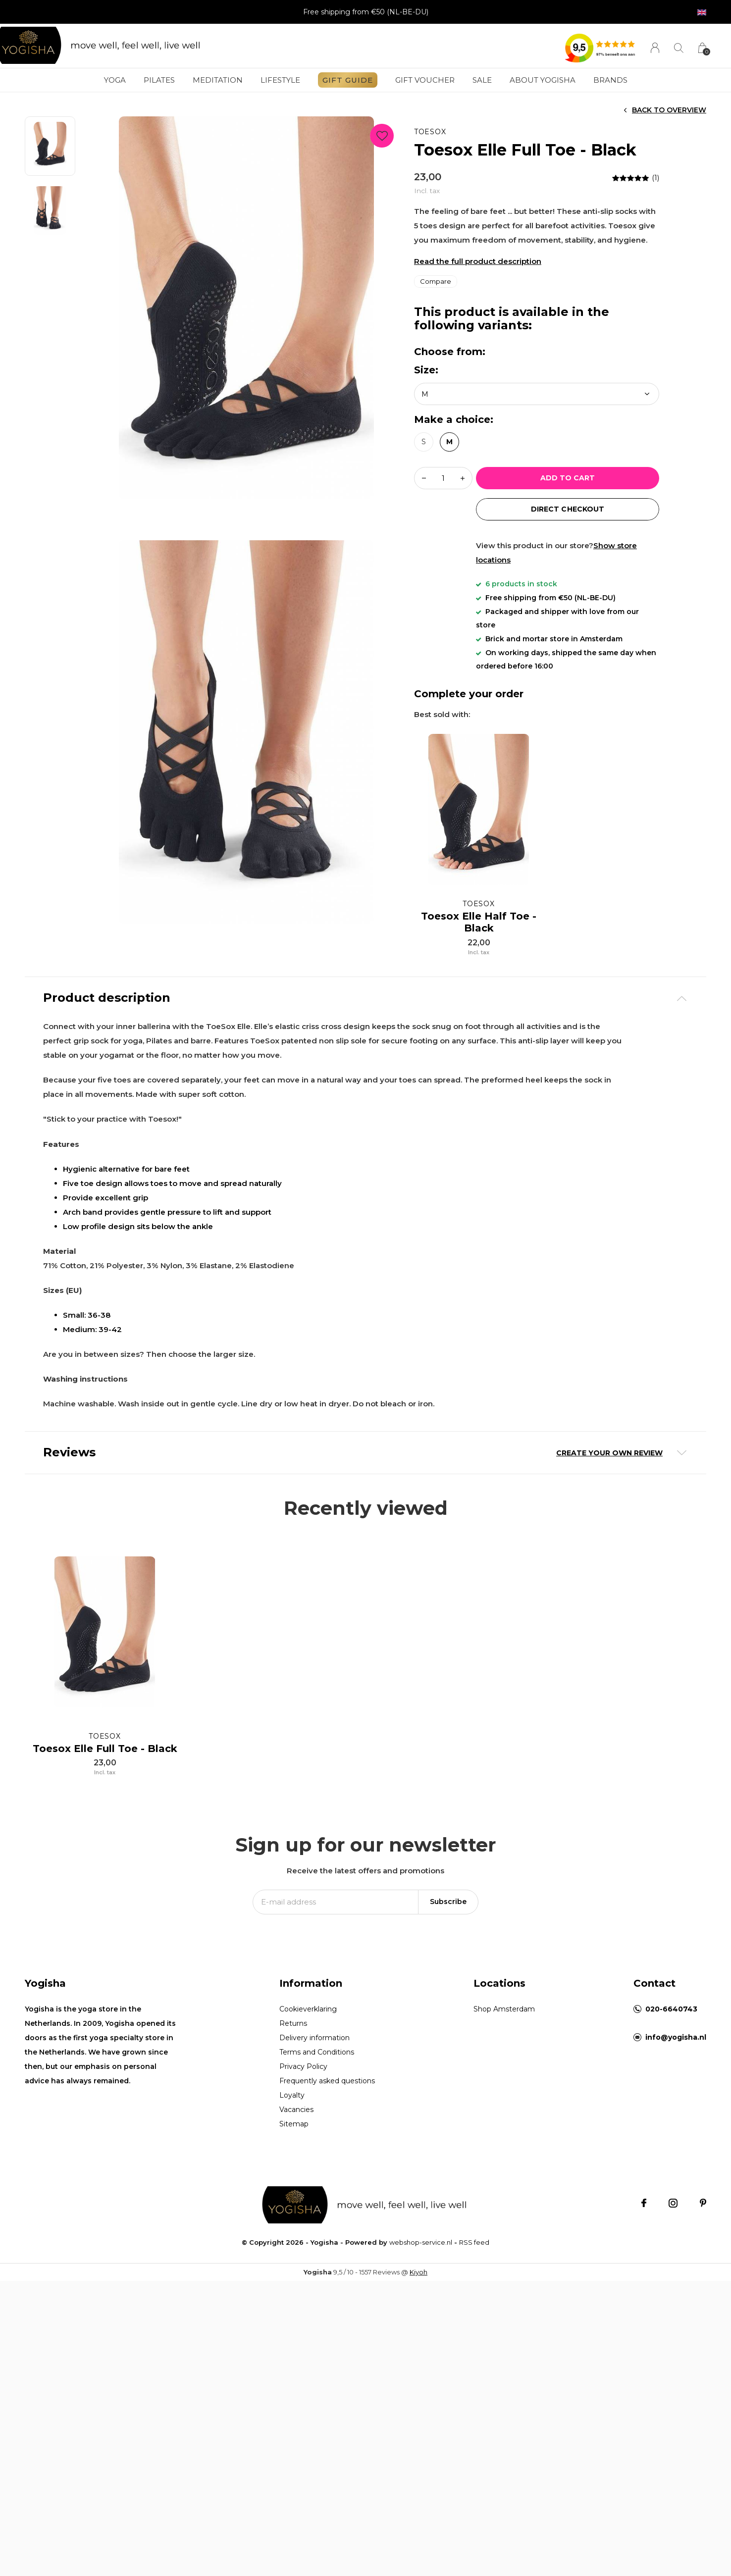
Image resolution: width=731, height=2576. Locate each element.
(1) (655, 177)
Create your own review (609, 1452)
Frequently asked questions (327, 2165)
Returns (293, 2107)
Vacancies (296, 2193)
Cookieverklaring (308, 2093)
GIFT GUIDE (347, 80)
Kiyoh (418, 2356)
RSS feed (474, 2326)
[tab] (365, 998)
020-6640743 (671, 2093)
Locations (499, 2067)
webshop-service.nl (420, 2326)
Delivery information (314, 2121)
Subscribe (448, 1985)
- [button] (424, 478)
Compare (435, 281)
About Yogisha (542, 80)
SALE (482, 80)
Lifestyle (280, 80)
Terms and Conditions (316, 2136)
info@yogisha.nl (675, 2121)
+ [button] (462, 478)
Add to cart (567, 477)
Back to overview (669, 109)
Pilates (159, 80)
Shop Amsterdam (504, 2093)
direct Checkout (567, 509)
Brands (610, 80)
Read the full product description (477, 261)
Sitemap (294, 2208)
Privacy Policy (303, 2150)
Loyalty (292, 2179)
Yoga (115, 80)
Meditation (218, 80)
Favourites (382, 134)
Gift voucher (425, 80)
